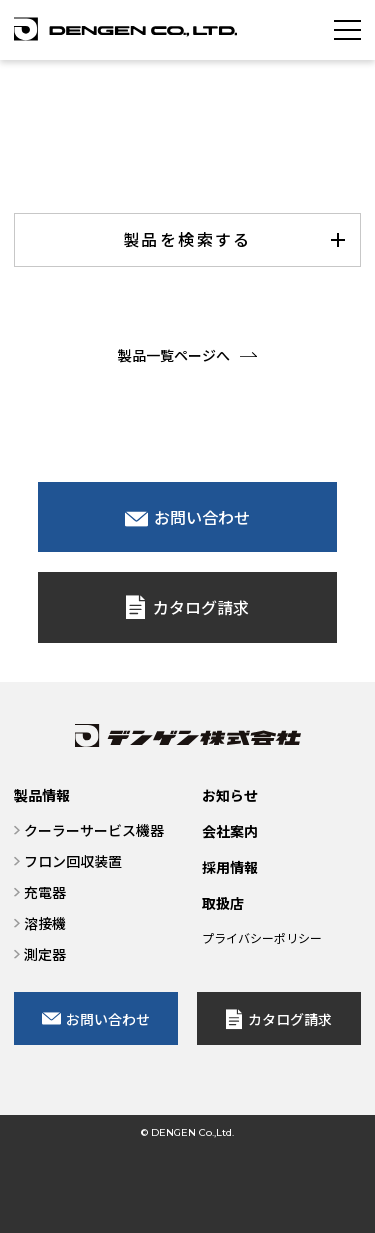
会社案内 (230, 831)
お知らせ (230, 795)
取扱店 (223, 903)
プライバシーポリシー (262, 937)
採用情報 (230, 867)
